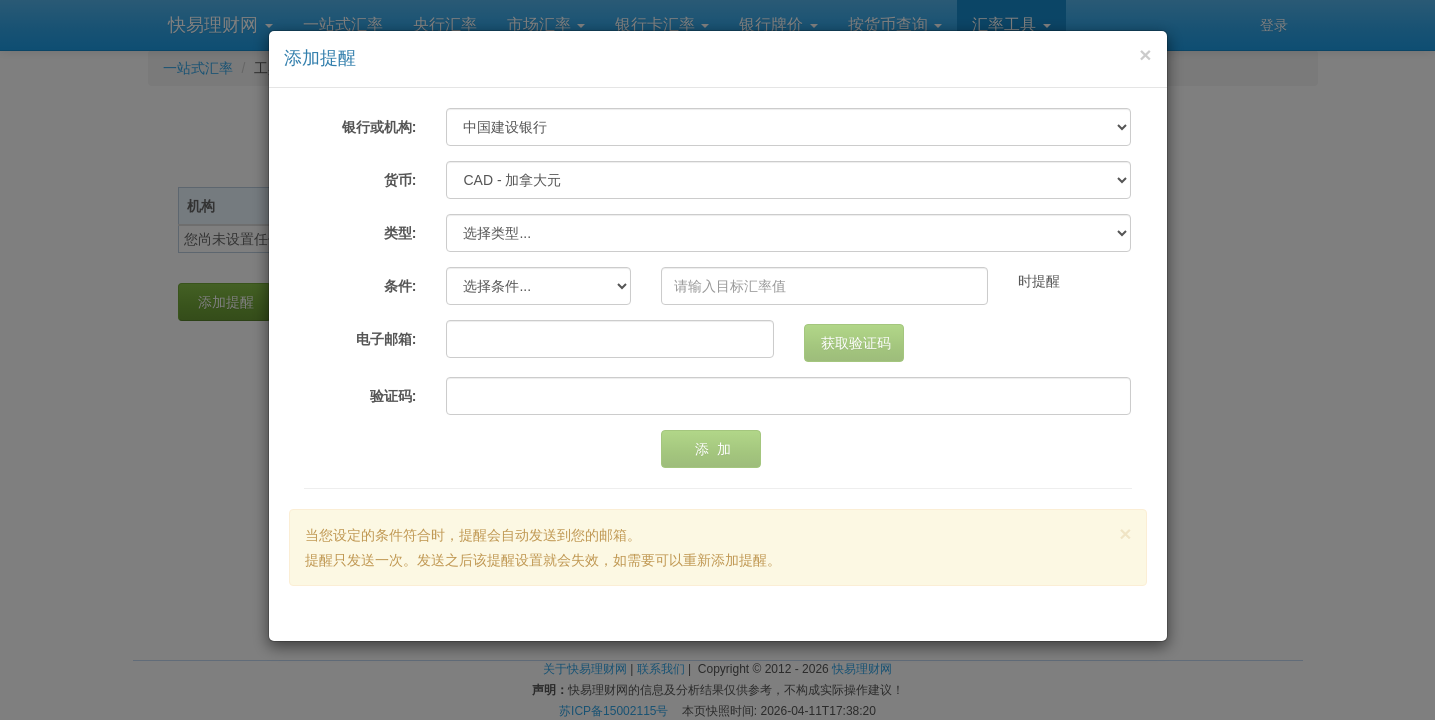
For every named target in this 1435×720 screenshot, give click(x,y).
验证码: (393, 396)
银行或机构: (379, 127)
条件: (400, 286)
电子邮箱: (386, 339)
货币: (400, 180)
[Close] (1145, 54)
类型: (400, 233)
